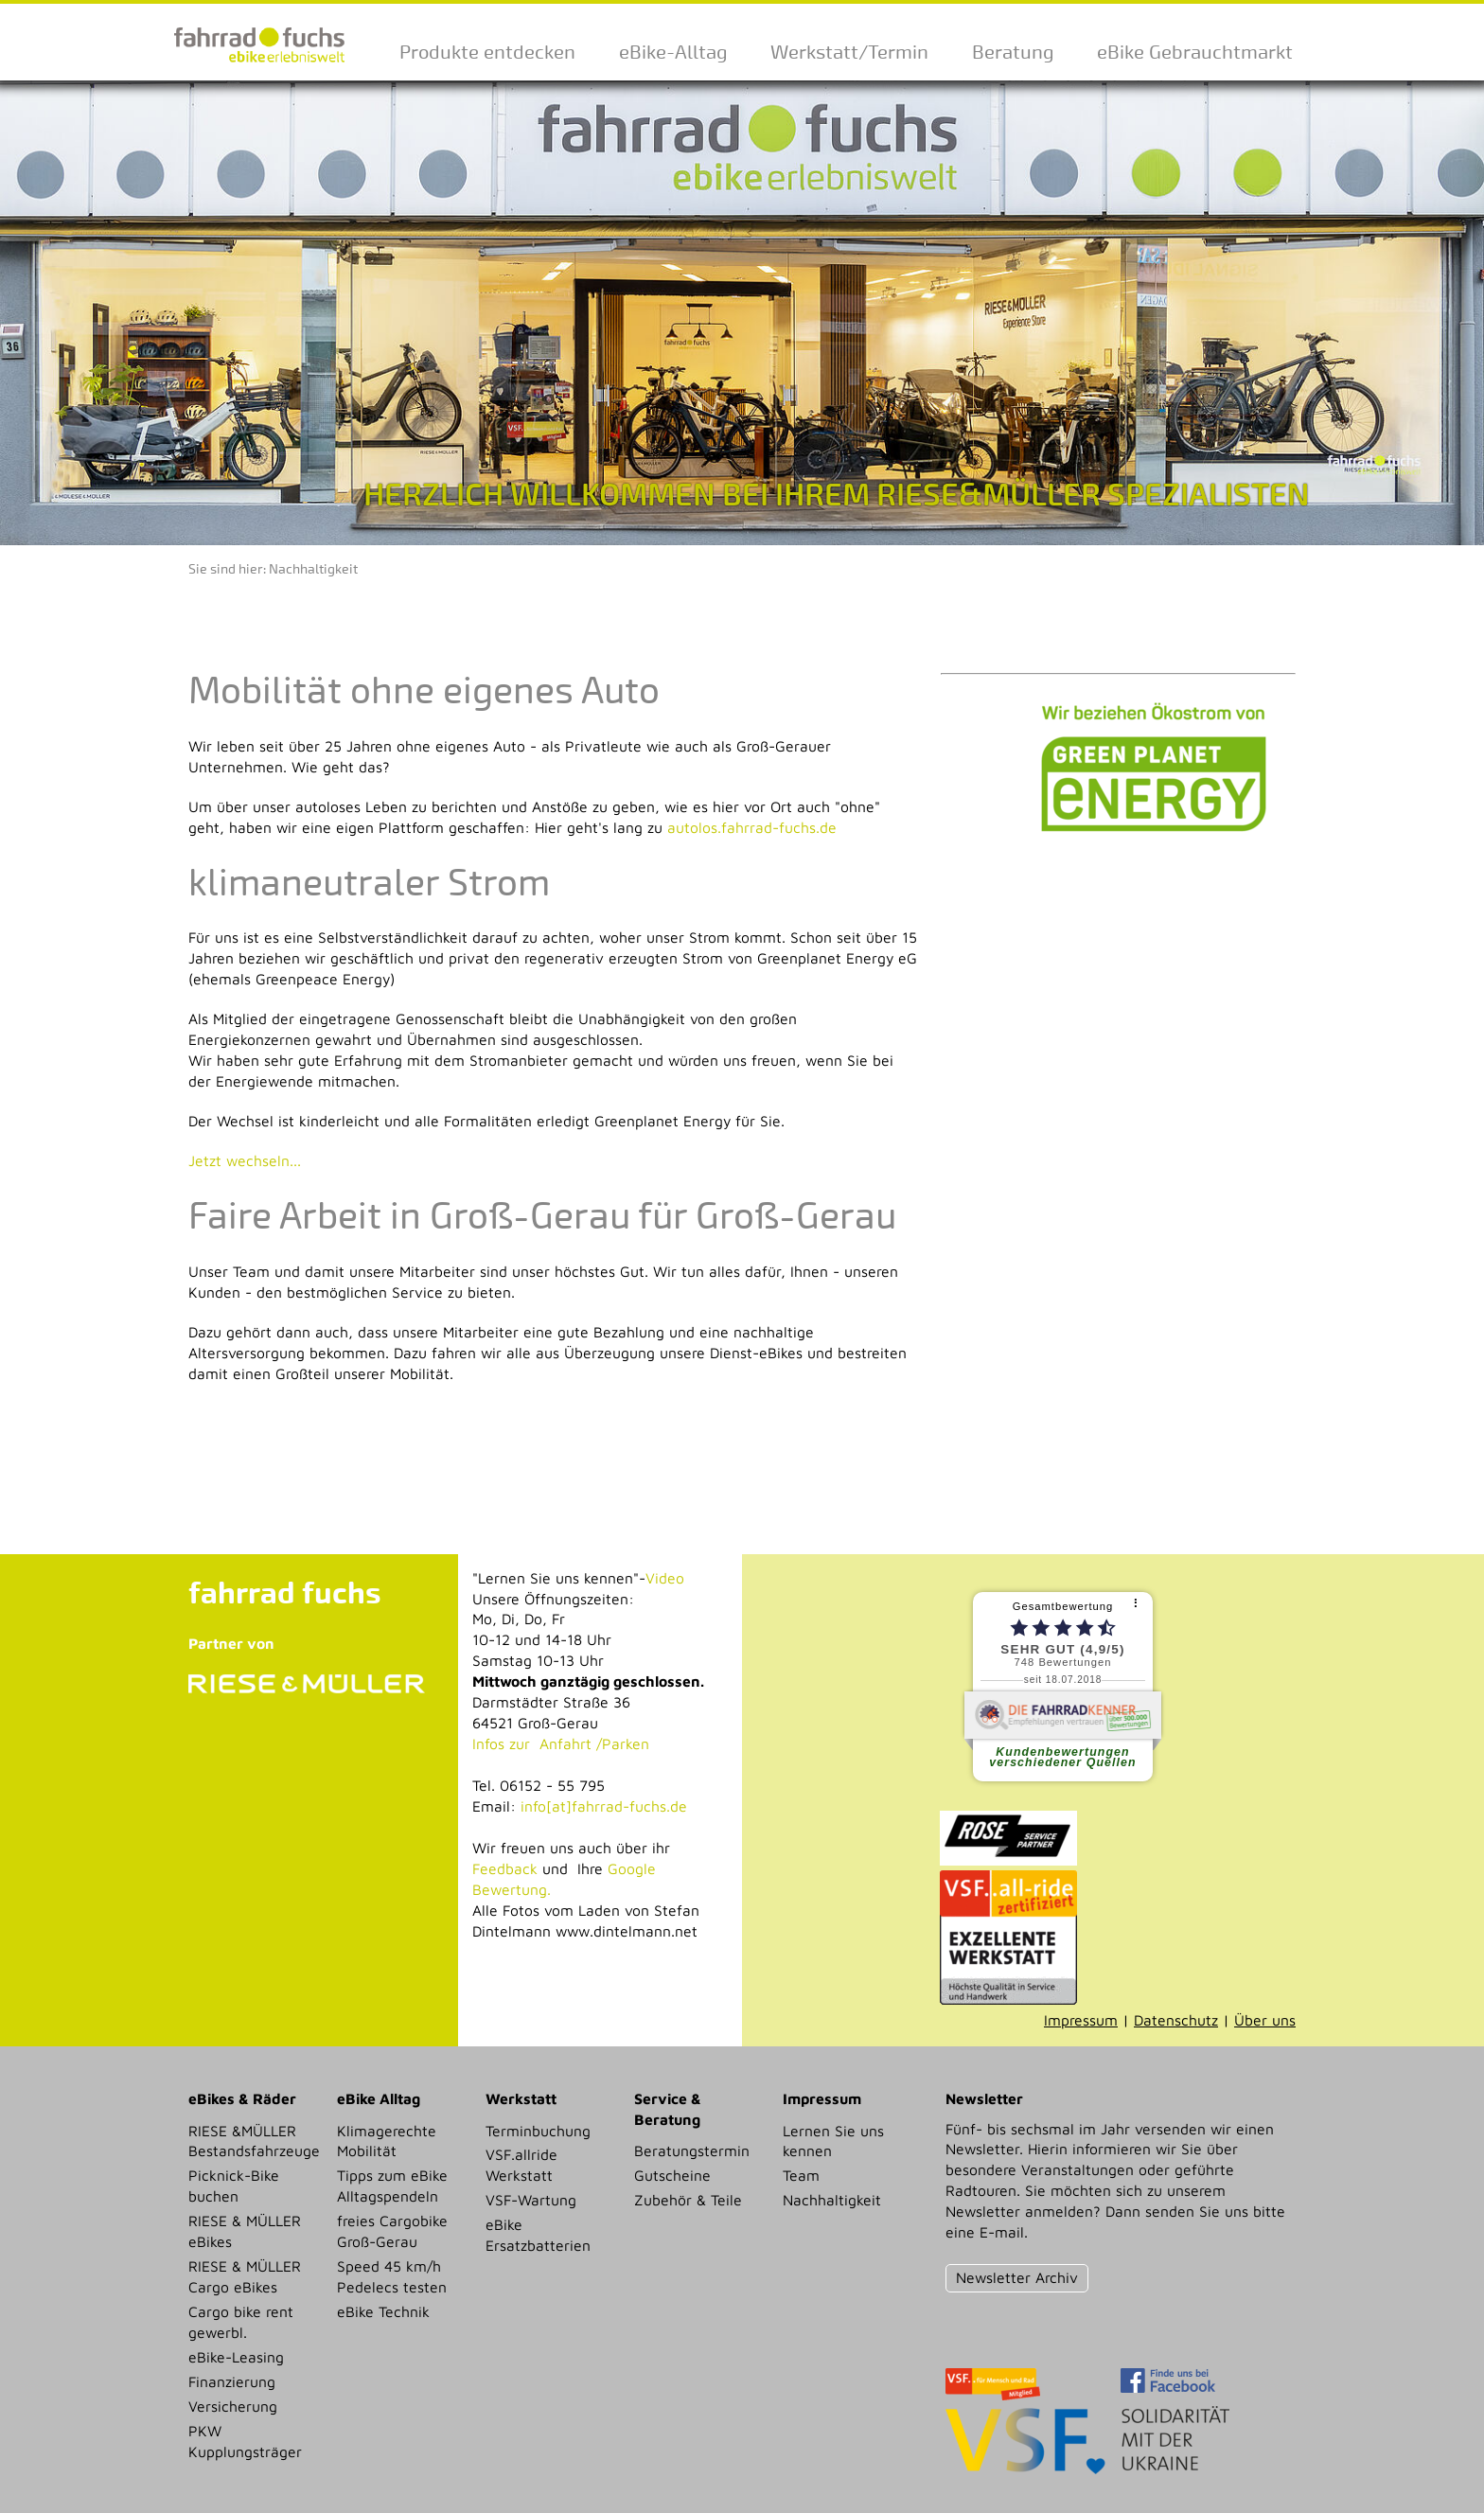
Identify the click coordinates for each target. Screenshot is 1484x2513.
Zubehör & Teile (688, 2199)
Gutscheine (672, 2175)
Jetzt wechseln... (244, 1160)
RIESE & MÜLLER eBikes (244, 2231)
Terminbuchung (538, 2130)
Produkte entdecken (487, 52)
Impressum (1081, 2019)
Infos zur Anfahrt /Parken (560, 1743)
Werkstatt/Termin (849, 52)
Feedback (505, 1868)
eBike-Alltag (673, 52)
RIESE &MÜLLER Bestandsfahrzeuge (254, 2141)
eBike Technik (383, 2311)
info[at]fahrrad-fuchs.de (604, 1805)
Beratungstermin (692, 2150)
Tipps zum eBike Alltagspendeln (392, 2185)
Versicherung (232, 2406)
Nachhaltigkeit (313, 569)
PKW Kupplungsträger (245, 2441)
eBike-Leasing (236, 2356)
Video (664, 1577)
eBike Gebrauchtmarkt (1195, 52)
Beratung (1012, 52)
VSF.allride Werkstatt (521, 2165)
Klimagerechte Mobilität (386, 2141)
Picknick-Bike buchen (233, 2185)
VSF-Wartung (531, 2199)
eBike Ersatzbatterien (538, 2235)
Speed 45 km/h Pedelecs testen (392, 2276)
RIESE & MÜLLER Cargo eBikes (244, 2276)
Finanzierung (231, 2381)
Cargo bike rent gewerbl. (240, 2322)
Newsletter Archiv (1017, 2277)
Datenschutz (1176, 2019)
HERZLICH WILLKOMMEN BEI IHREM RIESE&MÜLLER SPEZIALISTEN (836, 494)
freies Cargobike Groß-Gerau (392, 2231)
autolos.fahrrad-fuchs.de (752, 827)
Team (801, 2175)
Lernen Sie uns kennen (833, 2141)
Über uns (1265, 2019)
